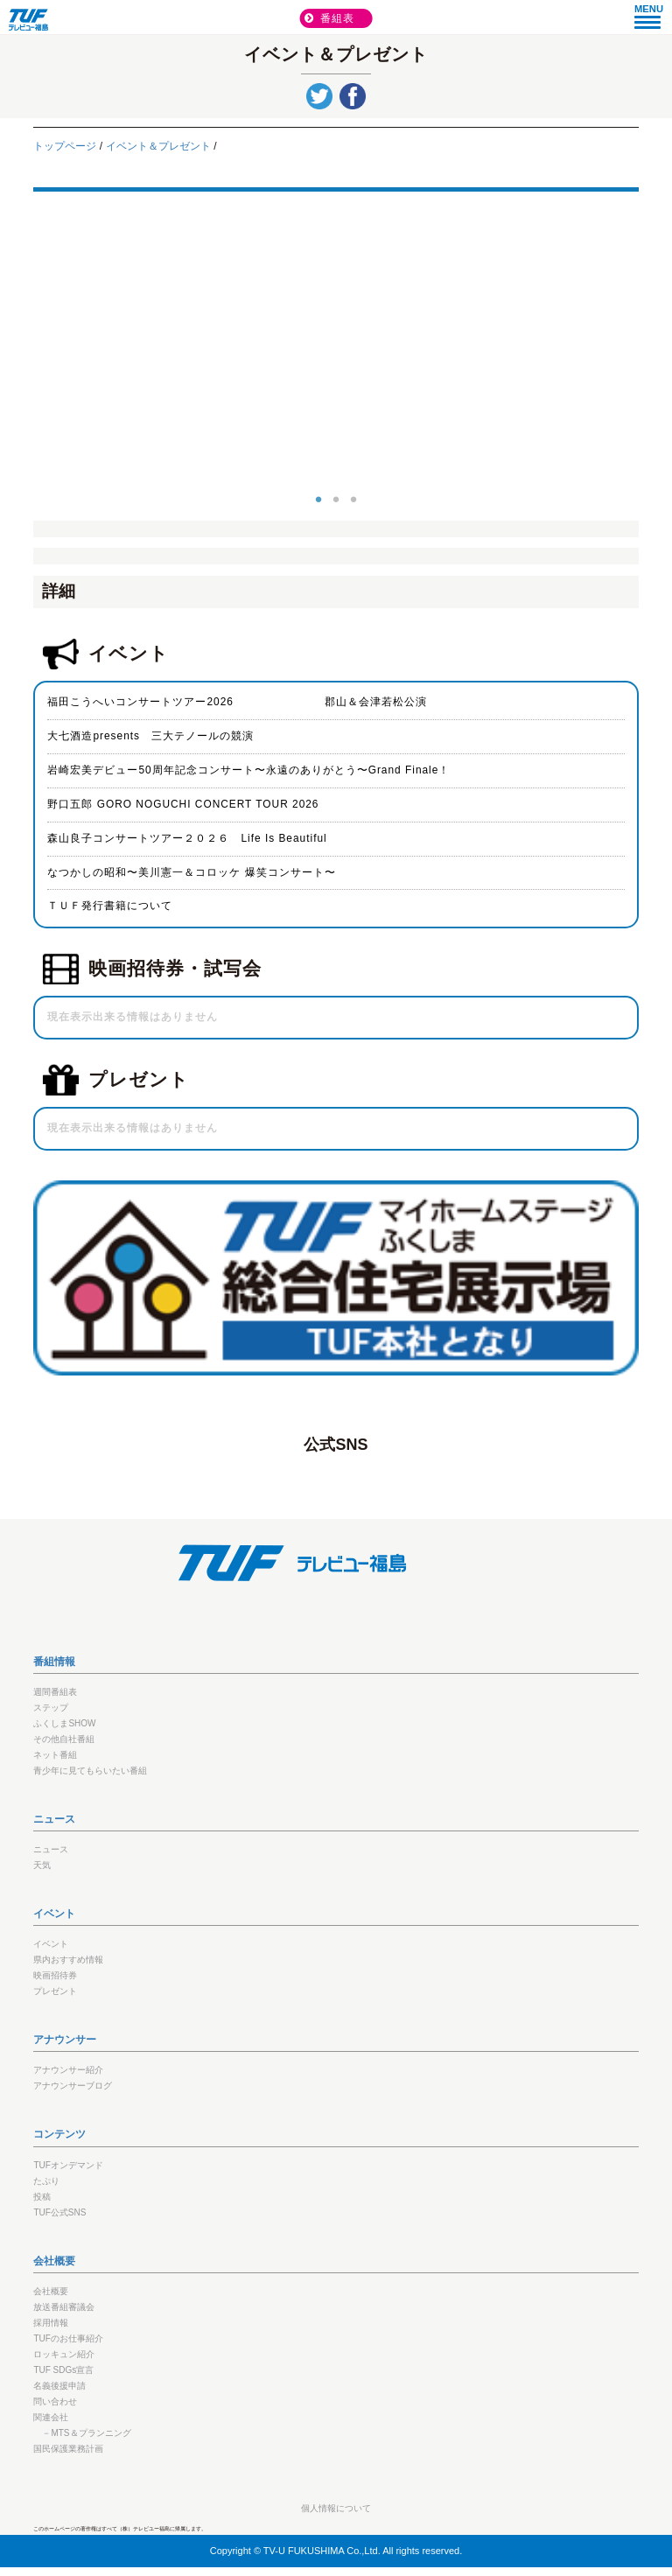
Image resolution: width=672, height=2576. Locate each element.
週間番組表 (55, 1692)
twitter (361, 1478)
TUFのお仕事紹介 (67, 2338)
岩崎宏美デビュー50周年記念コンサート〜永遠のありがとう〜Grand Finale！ (248, 770)
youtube (412, 1477)
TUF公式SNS (59, 2212)
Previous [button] (20, 345)
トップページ (64, 146)
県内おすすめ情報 (68, 1959)
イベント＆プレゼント (158, 146)
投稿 (42, 2197)
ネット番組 (55, 1755)
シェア (353, 96)
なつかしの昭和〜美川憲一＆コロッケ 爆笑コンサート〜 (191, 872)
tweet (319, 96)
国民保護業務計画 (68, 2449)
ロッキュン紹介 (63, 2354)
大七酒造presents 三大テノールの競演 (150, 736)
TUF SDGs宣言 (63, 2370)
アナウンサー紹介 (68, 2070)
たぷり (46, 2181)
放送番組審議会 (63, 2307)
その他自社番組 (63, 1739)
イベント (50, 1944)
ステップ (50, 1707)
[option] (335, 346)
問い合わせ (55, 2401)
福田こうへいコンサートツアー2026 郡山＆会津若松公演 (236, 702)
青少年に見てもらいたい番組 (90, 1770)
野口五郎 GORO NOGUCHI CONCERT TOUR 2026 (182, 804)
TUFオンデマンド (67, 2165)
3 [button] (353, 497)
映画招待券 (55, 1975)
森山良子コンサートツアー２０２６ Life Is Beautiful (186, 838)
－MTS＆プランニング (86, 2433)
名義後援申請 (59, 2385)
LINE (311, 1478)
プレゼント (55, 1991)
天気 (42, 1865)
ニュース (50, 1849)
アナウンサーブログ (72, 2085)
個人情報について (336, 2508)
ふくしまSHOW (64, 1723)
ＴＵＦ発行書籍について (109, 906)
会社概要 (50, 2291)
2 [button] (336, 497)
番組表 (337, 18)
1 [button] (318, 497)
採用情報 (50, 2323)
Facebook (209, 1478)
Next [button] (652, 345)
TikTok (463, 1478)
